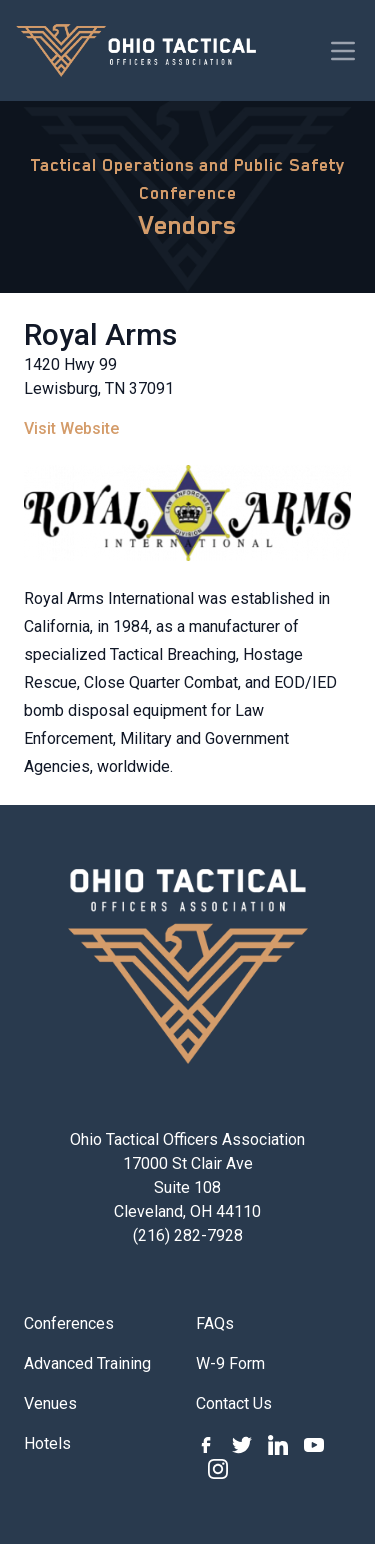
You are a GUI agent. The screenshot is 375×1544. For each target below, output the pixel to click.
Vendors (188, 225)
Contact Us (234, 1403)
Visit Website (71, 428)
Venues (50, 1403)
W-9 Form (230, 1363)
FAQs (215, 1323)
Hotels (47, 1443)
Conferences (69, 1323)
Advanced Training (87, 1363)
